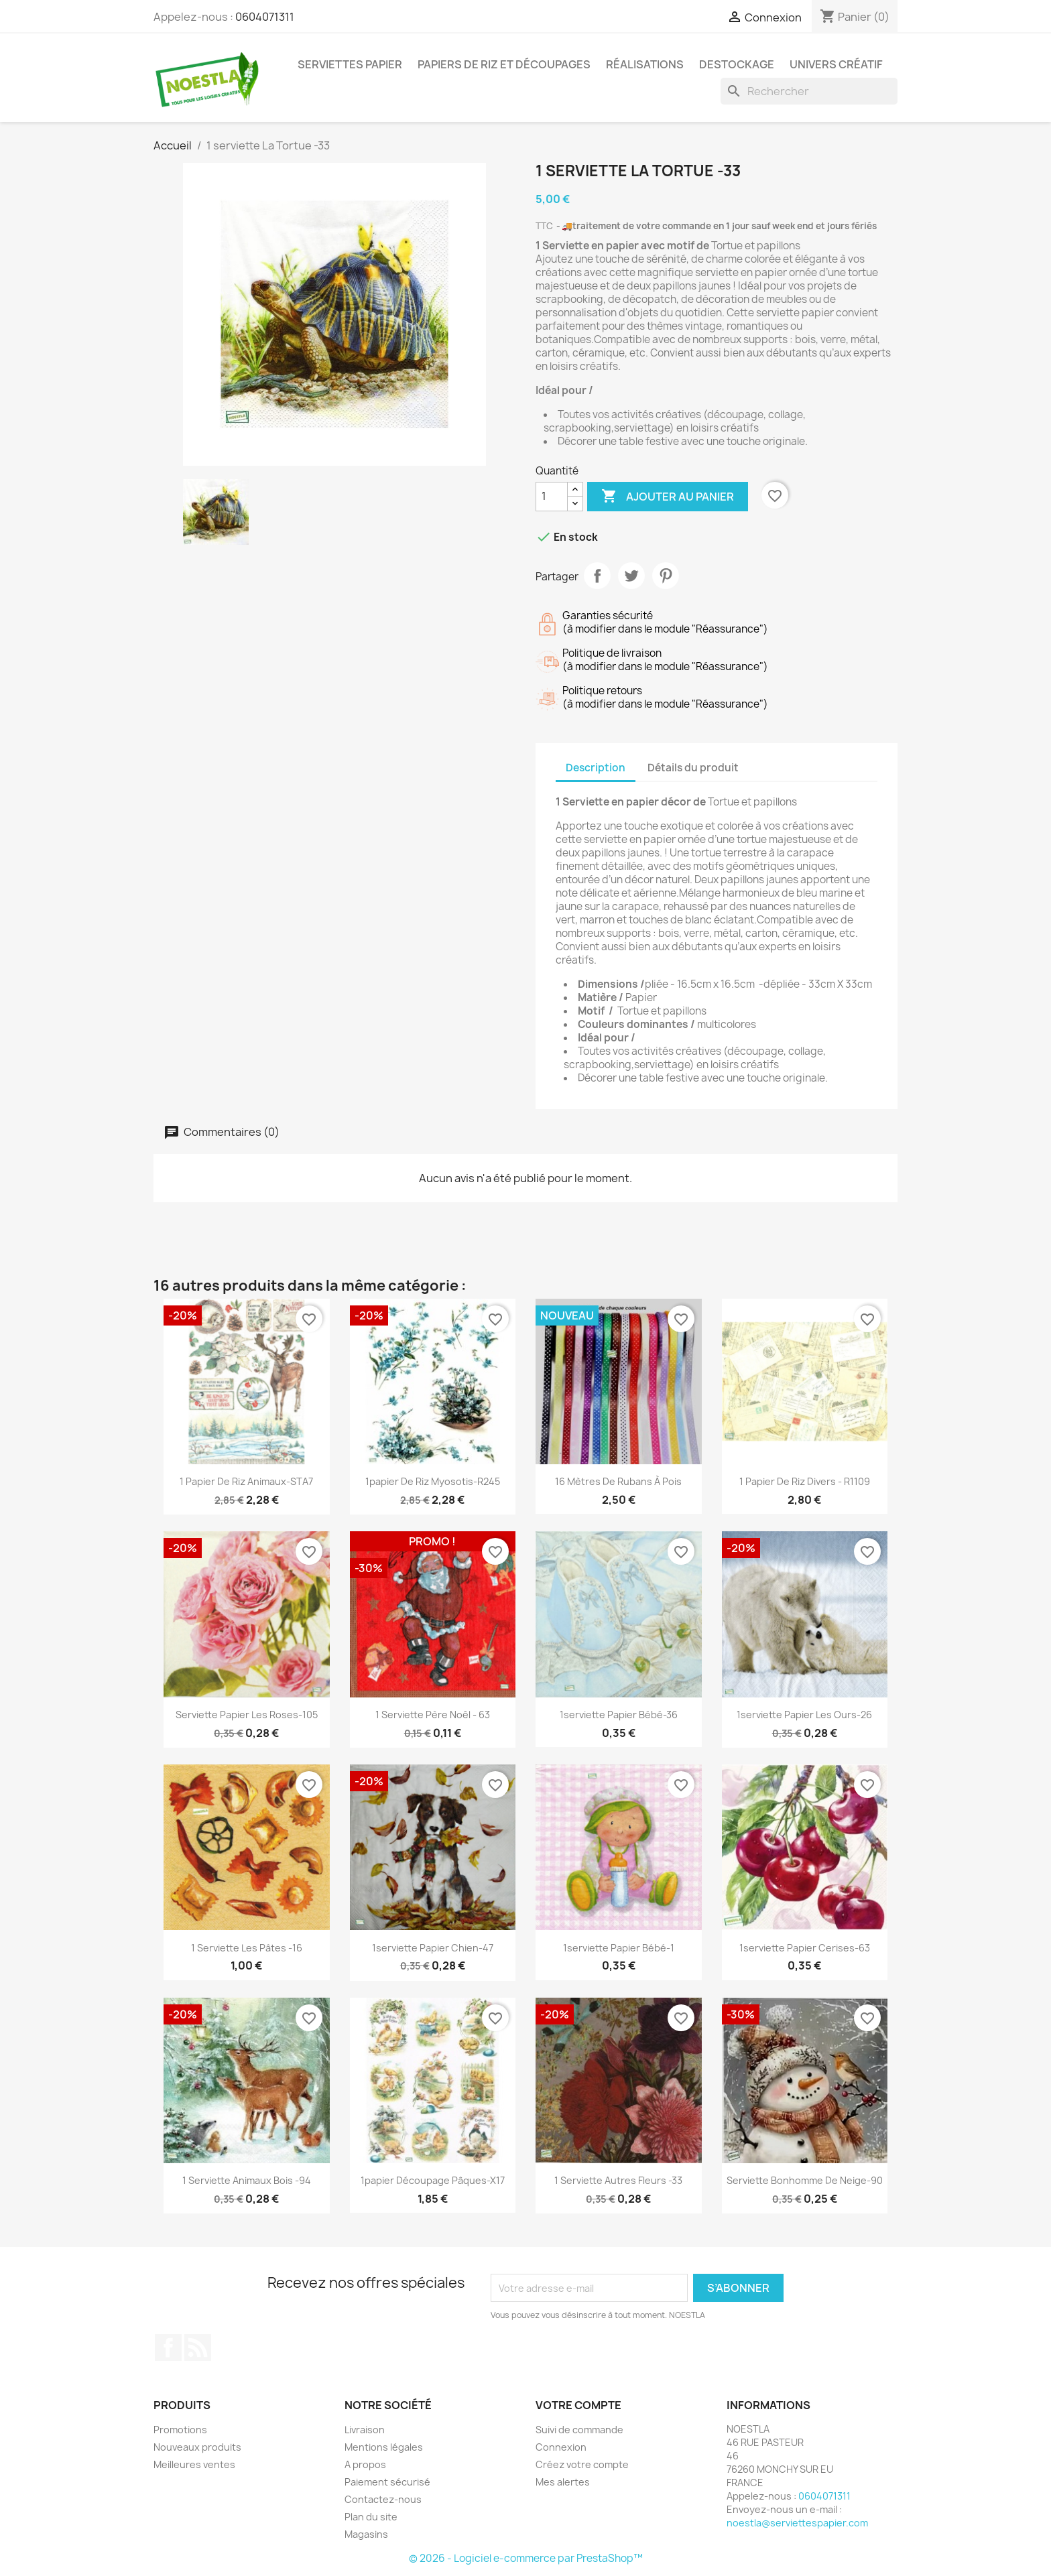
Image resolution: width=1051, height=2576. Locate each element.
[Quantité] (552, 496)
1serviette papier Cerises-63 (804, 1947)
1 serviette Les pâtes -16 (246, 1947)
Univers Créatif (836, 64)
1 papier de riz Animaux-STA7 (246, 1481)
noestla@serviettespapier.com (797, 2522)
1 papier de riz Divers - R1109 (804, 1481)
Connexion (561, 2447)
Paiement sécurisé (387, 2481)
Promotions (180, 2429)
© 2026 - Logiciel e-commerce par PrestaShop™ (526, 2558)
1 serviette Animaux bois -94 (246, 2180)
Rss (197, 2347)
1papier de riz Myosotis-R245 (432, 1481)
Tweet (631, 575)
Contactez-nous (383, 2499)
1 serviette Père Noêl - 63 (432, 1714)
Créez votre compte (582, 2464)
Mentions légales (384, 2447)
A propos (365, 2464)
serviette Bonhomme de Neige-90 (805, 2180)
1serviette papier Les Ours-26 (804, 1714)
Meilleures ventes (194, 2464)
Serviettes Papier (350, 64)
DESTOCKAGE (736, 64)
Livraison (365, 2429)
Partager (597, 575)
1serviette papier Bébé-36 (619, 1714)
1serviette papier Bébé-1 (618, 1947)
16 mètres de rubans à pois (618, 1481)
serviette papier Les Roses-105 (247, 1714)
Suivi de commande (579, 2429)
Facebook (168, 2347)
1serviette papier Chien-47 (432, 1947)
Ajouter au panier (667, 496)
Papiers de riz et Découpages (504, 64)
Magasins (366, 2534)
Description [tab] (595, 768)
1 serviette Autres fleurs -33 (618, 2180)
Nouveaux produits (197, 2447)
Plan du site (371, 2516)
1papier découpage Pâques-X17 (433, 2180)
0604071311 (264, 16)
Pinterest (665, 575)
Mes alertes (563, 2481)
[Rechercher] (809, 91)
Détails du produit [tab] (693, 768)
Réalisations (645, 64)
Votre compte (578, 2405)
